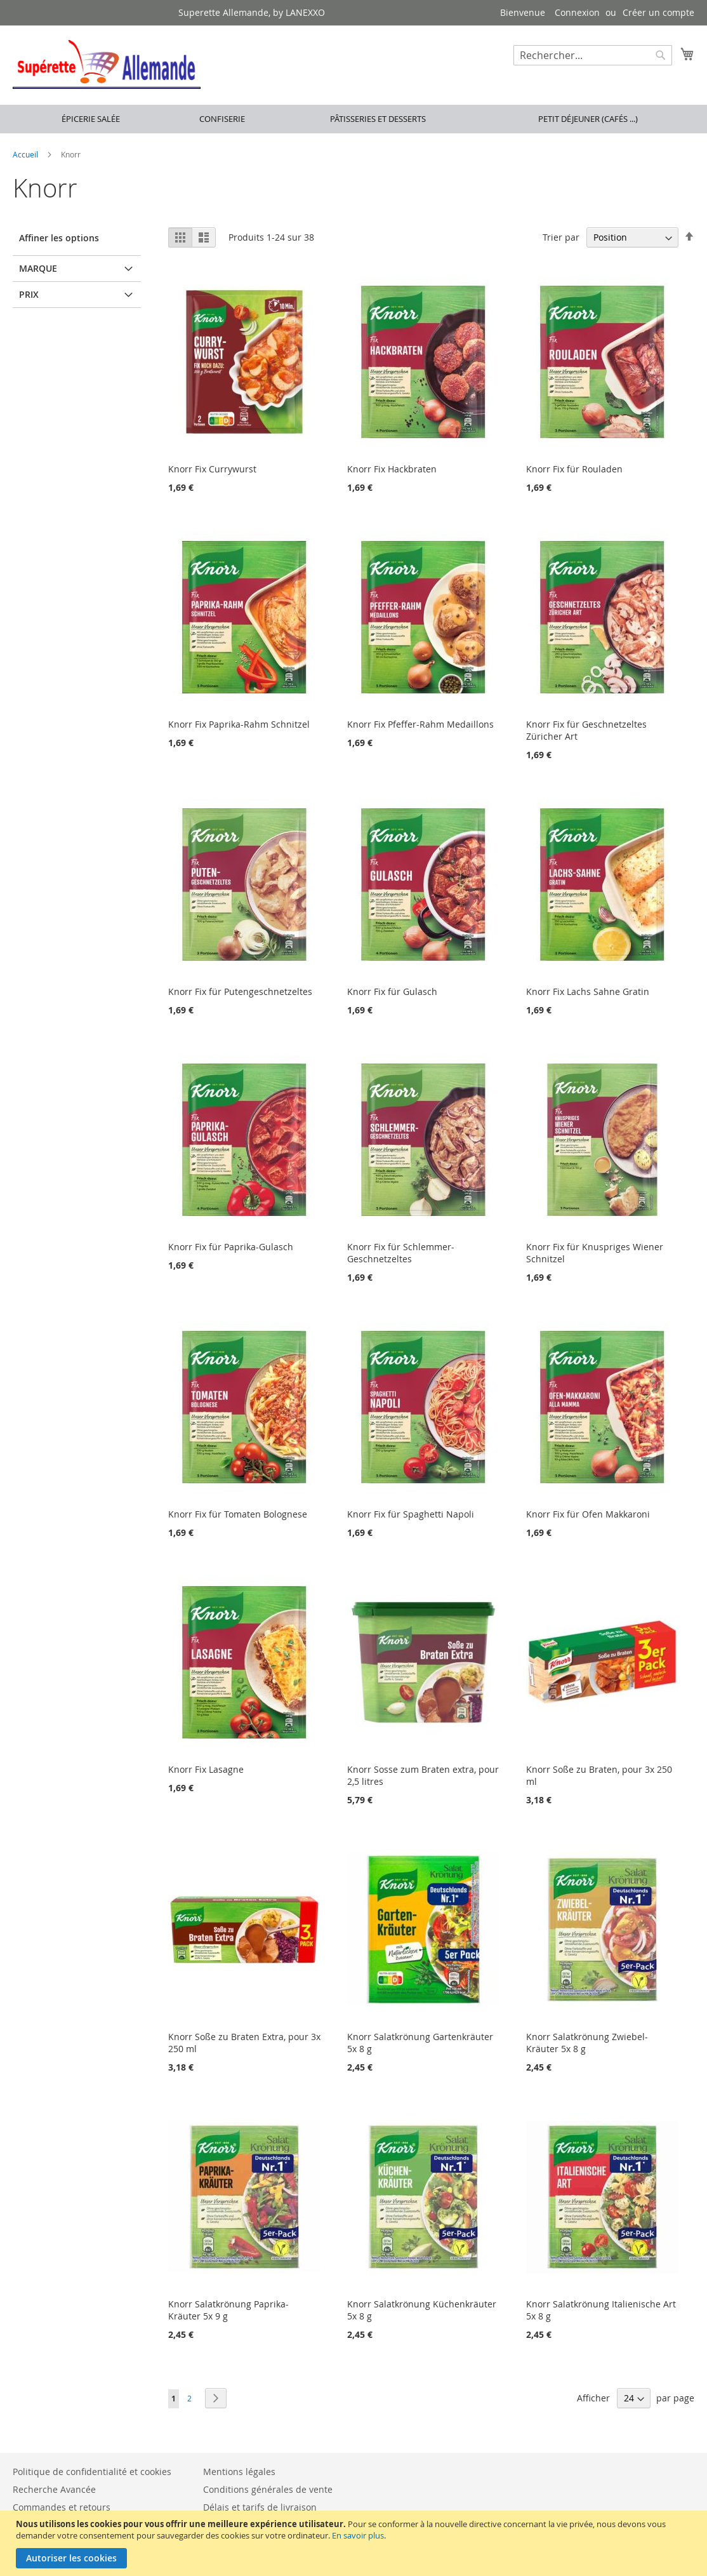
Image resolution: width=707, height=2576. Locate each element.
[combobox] (592, 55)
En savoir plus (358, 2535)
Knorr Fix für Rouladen (574, 469)
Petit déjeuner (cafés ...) (588, 118)
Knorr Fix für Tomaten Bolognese (237, 1514)
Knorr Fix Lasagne (206, 1769)
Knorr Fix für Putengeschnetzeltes (240, 991)
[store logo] (107, 64)
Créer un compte (658, 12)
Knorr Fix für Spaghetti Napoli (410, 1514)
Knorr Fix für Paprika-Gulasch (230, 1247)
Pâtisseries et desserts (378, 118)
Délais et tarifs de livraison (260, 2507)
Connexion (577, 12)
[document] (355, 2543)
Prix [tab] (29, 294)
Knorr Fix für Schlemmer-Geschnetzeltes (400, 1253)
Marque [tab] (38, 268)
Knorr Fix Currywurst (212, 469)
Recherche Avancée (54, 2489)
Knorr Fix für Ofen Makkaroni (588, 1514)
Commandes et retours (61, 2507)
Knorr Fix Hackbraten (392, 469)
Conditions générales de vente (268, 2489)
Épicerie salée (91, 118)
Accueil (26, 154)
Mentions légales (239, 2472)
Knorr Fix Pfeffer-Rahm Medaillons (420, 724)
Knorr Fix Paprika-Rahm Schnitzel (239, 724)
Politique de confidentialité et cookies (92, 2472)
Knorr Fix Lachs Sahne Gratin (587, 991)
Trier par (561, 237)
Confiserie (222, 118)
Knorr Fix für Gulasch (392, 991)
